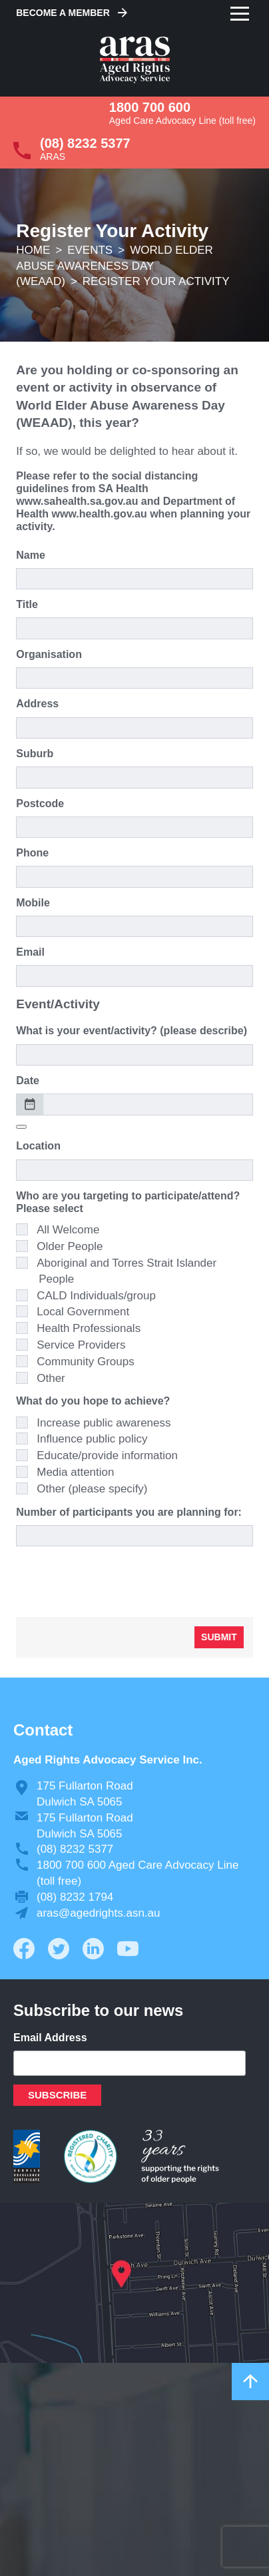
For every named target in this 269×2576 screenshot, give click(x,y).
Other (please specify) (92, 1488)
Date (27, 1080)
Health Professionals (88, 1328)
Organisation (49, 654)
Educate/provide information (107, 1455)
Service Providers (81, 1345)
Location (38, 1145)
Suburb (34, 753)
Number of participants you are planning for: (129, 1512)
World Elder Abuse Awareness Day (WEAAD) (114, 266)
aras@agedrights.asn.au (98, 1913)
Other (51, 1378)
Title (27, 604)
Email (30, 952)
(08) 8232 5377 (85, 143)
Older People (70, 1246)
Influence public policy (92, 1439)
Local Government (83, 1311)
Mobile (33, 902)
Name (30, 555)
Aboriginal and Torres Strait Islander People (126, 1271)
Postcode (40, 803)
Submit (219, 1637)
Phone (32, 852)
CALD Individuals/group (96, 1295)
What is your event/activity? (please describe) (131, 1030)
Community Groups (85, 1361)
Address (37, 703)
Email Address (50, 2037)
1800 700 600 (149, 107)
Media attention (75, 1472)
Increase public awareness (103, 1423)
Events (90, 250)
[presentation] (117, 1581)
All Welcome (68, 1229)
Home (33, 250)
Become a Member (63, 12)
